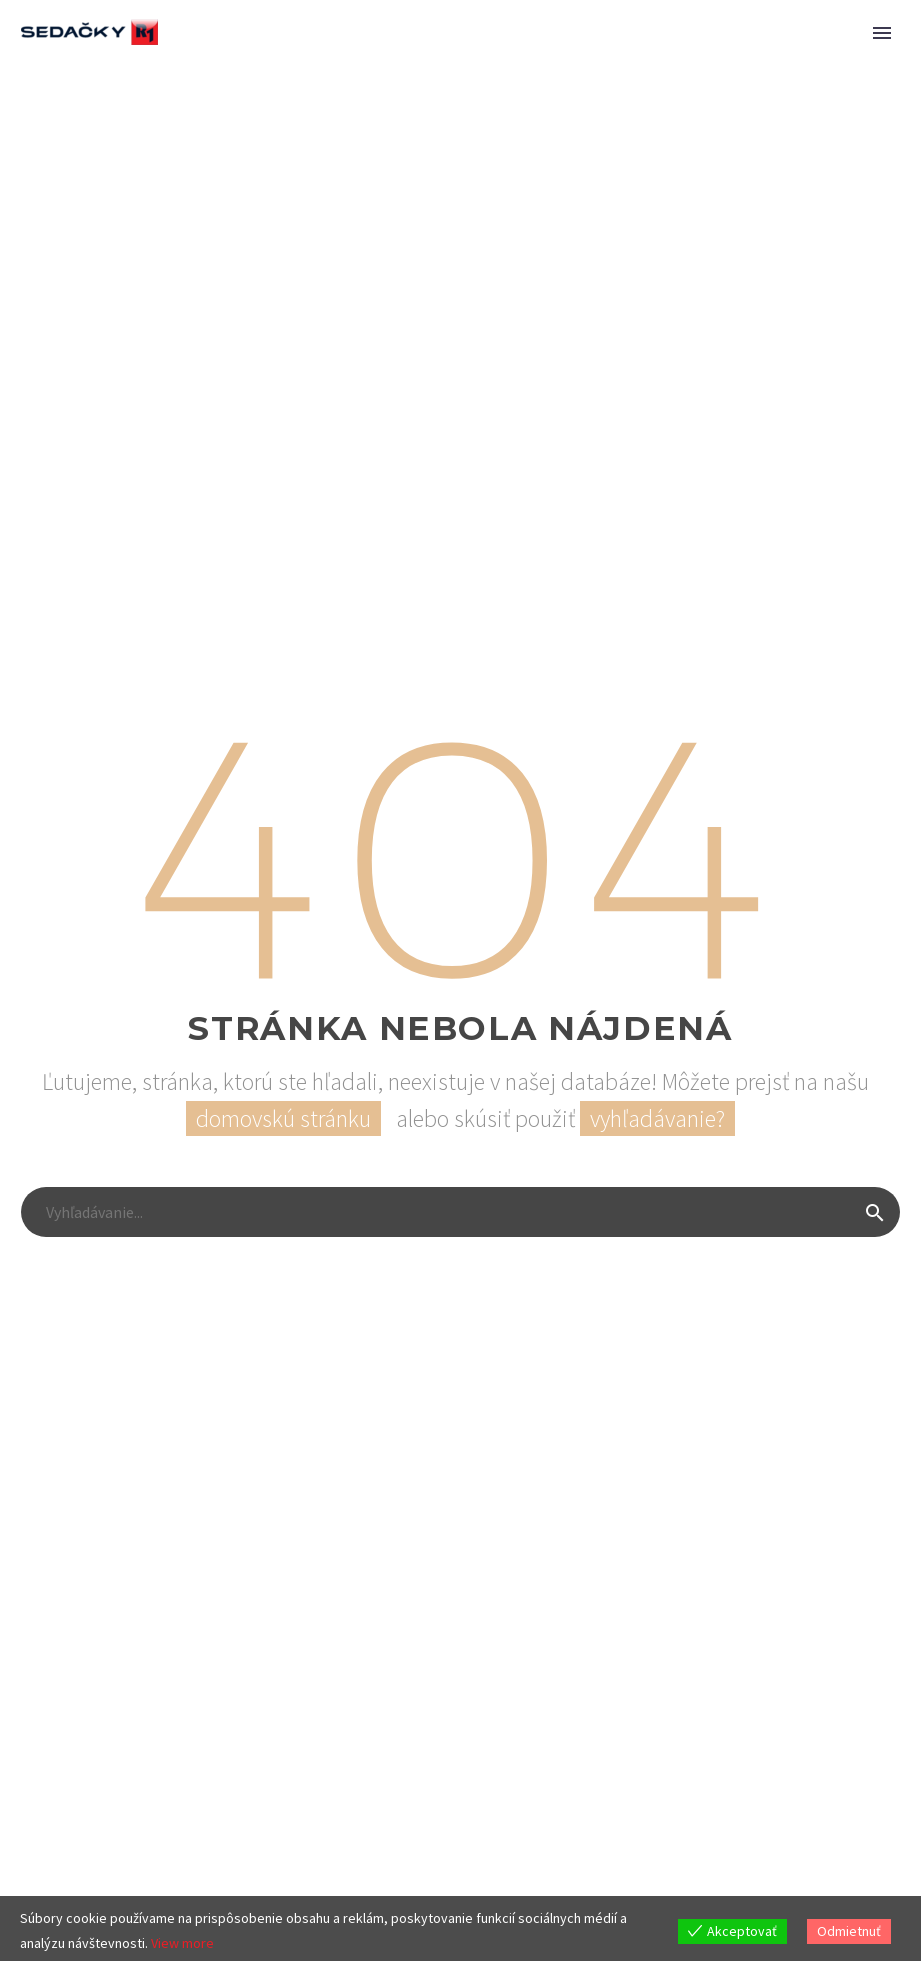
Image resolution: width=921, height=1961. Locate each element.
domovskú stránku (283, 1118)
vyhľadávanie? (657, 1118)
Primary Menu (882, 33)
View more (182, 1943)
